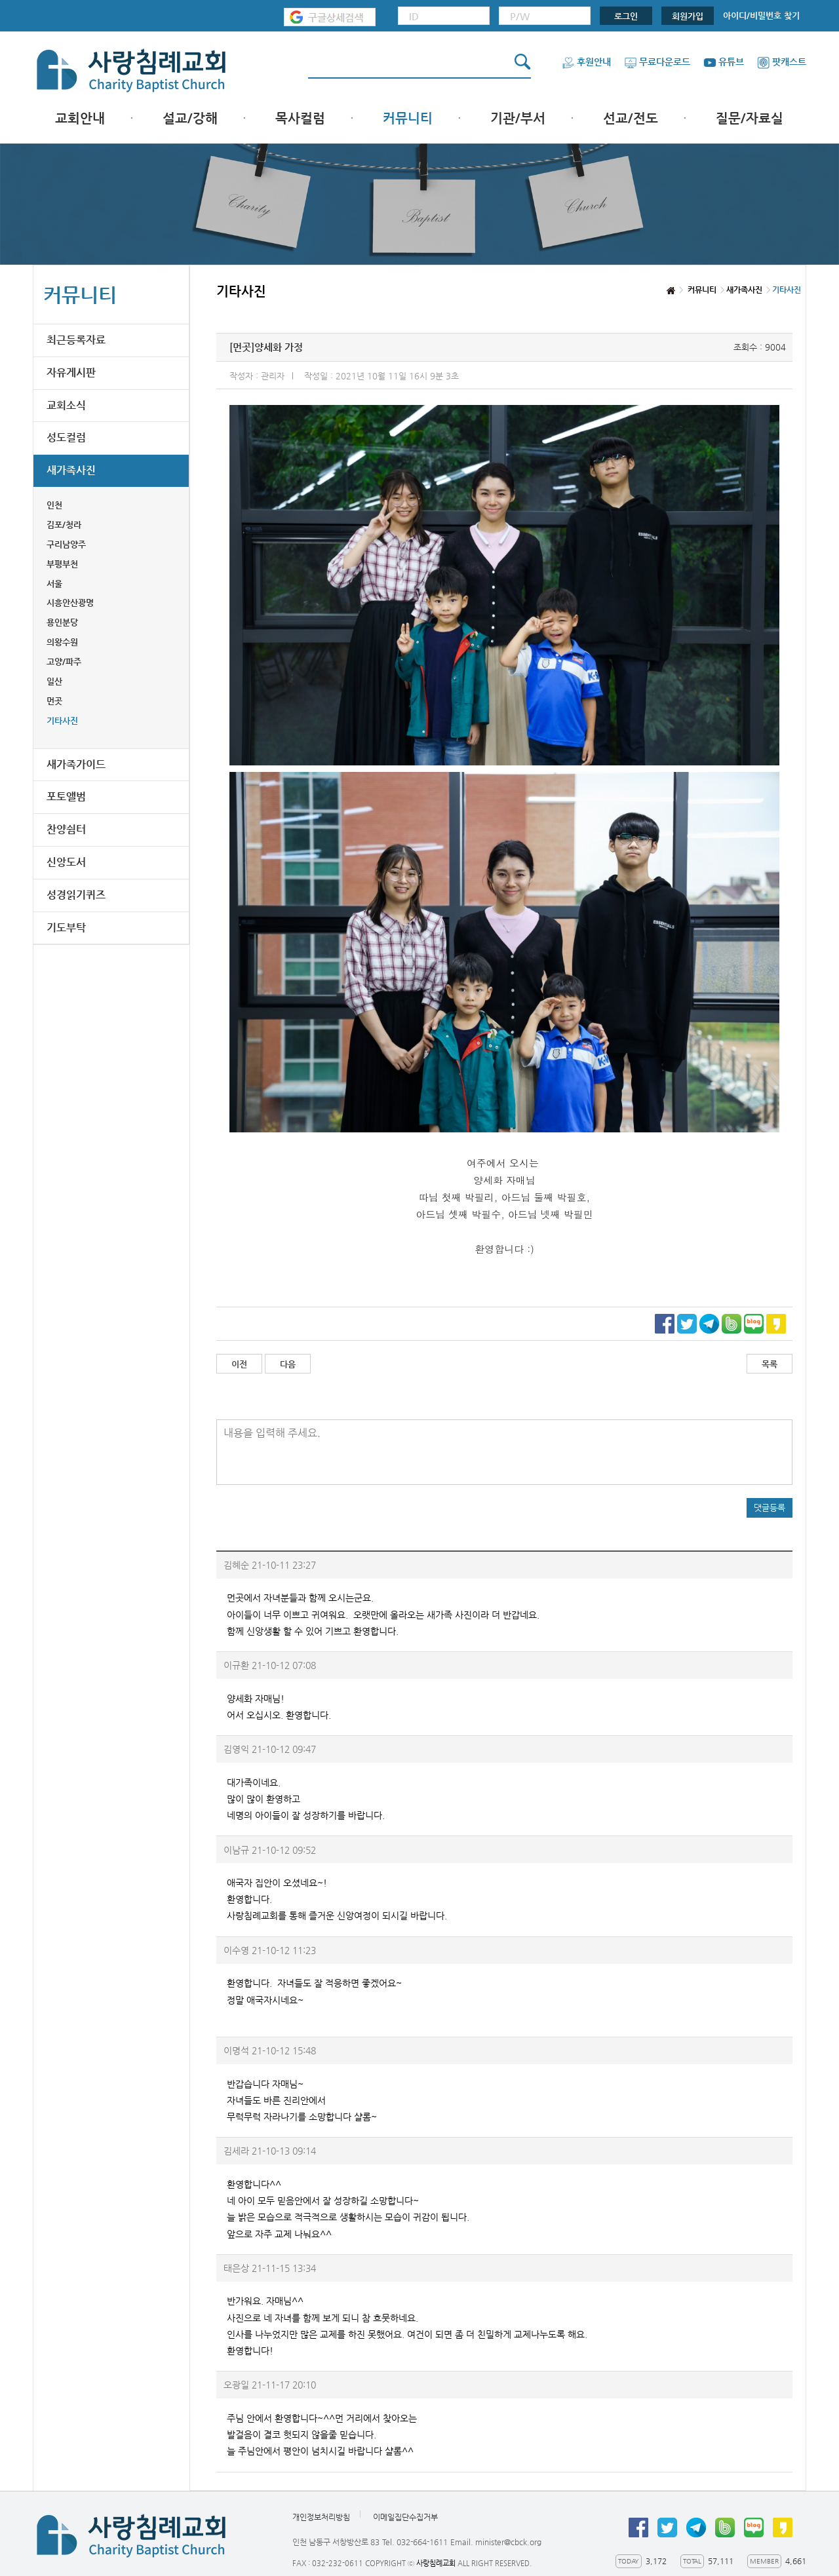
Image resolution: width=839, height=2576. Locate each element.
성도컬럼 (66, 437)
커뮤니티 (408, 118)
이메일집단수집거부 (405, 2517)
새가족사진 (71, 470)
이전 (239, 1364)
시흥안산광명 (70, 602)
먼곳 (54, 701)
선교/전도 (630, 118)
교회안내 (80, 118)
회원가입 (687, 16)
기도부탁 (66, 927)
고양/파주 (64, 661)
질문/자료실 (749, 118)
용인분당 (62, 622)
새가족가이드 (76, 764)
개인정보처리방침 (321, 2517)
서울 (54, 583)
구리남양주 (66, 544)
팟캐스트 (781, 61)
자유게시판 (71, 372)
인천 (54, 505)
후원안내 (586, 61)
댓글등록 (769, 1507)
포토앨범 (66, 796)
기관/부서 (517, 118)
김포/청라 (64, 524)
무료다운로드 (657, 61)
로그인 (626, 16)
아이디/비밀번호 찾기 (761, 15)
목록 (769, 1364)
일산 (54, 681)
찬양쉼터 (66, 829)
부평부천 (62, 564)
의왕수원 (62, 642)
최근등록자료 (76, 340)
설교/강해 (190, 118)
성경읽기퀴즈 (76, 895)
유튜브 (723, 61)
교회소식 (66, 405)
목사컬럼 (300, 118)
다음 (288, 1364)
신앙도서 (66, 862)
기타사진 (62, 720)
